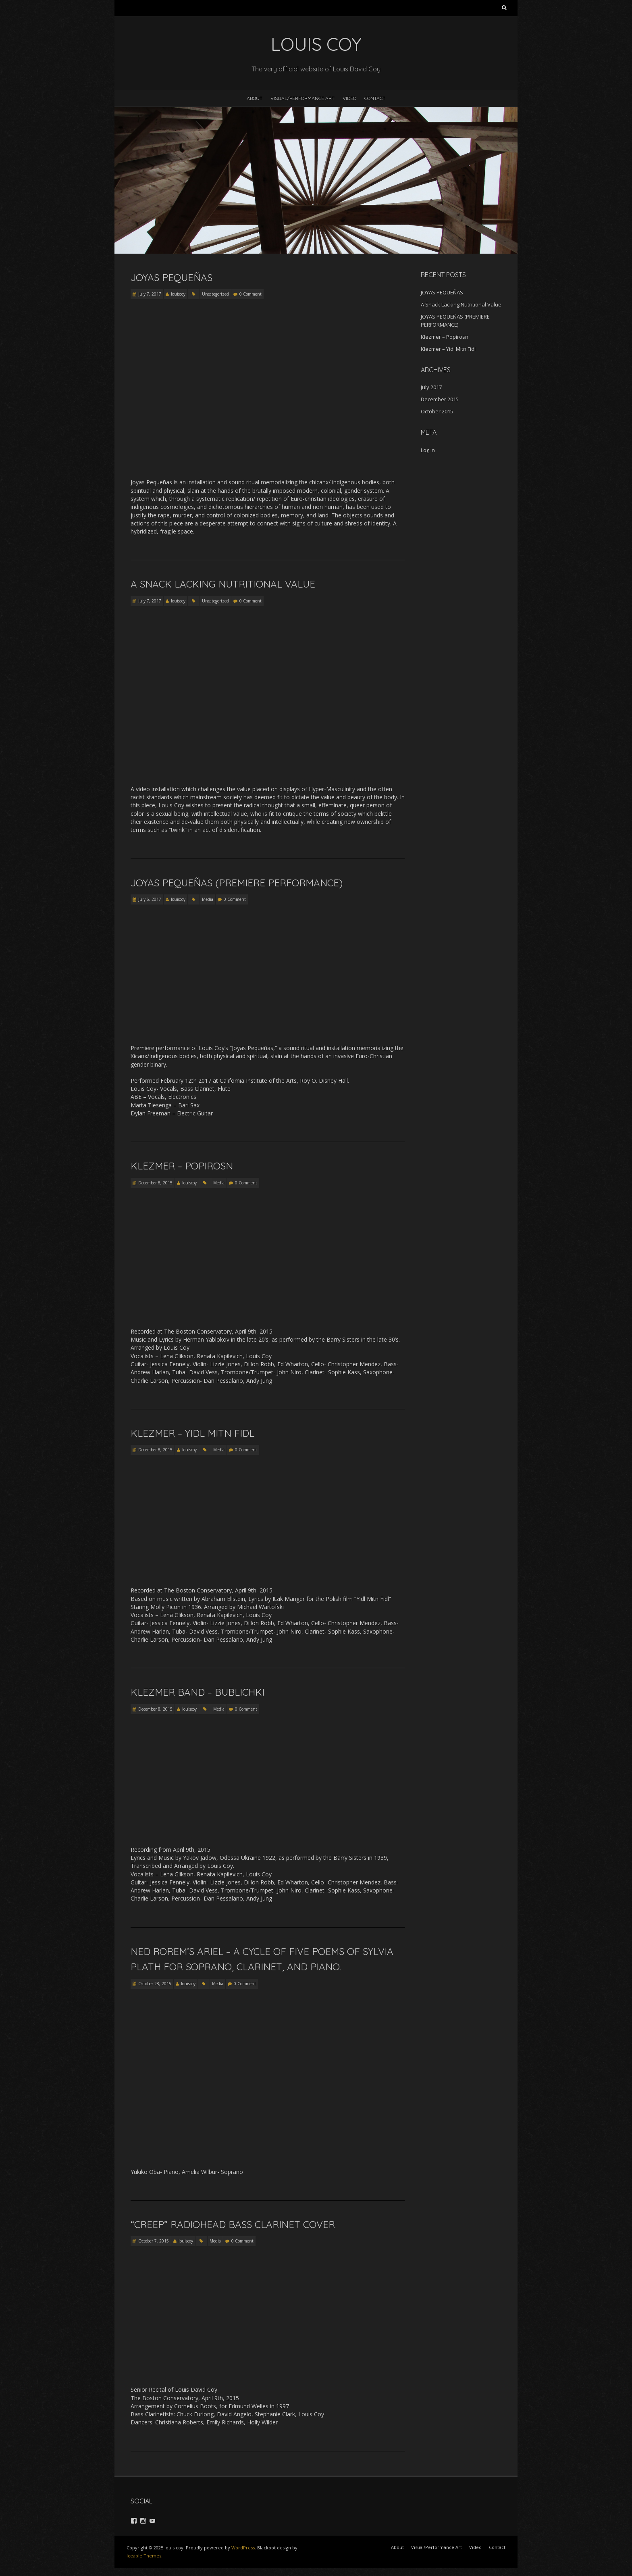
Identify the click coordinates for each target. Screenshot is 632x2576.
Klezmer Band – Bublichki (197, 1692)
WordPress (243, 2548)
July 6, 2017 (149, 899)
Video (349, 98)
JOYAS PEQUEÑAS (171, 277)
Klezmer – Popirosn (182, 1166)
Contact (374, 98)
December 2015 (440, 399)
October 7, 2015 (153, 2241)
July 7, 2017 (149, 294)
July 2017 (431, 387)
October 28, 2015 (154, 1983)
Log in (428, 450)
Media (207, 899)
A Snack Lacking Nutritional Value (223, 584)
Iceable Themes (144, 2556)
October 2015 (437, 411)
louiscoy (178, 294)
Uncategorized (215, 294)
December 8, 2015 (155, 1183)
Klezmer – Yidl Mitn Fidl (192, 1433)
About (254, 98)
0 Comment (250, 294)
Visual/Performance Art (302, 98)
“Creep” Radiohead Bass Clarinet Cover (233, 2224)
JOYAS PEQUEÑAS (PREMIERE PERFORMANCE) (237, 883)
